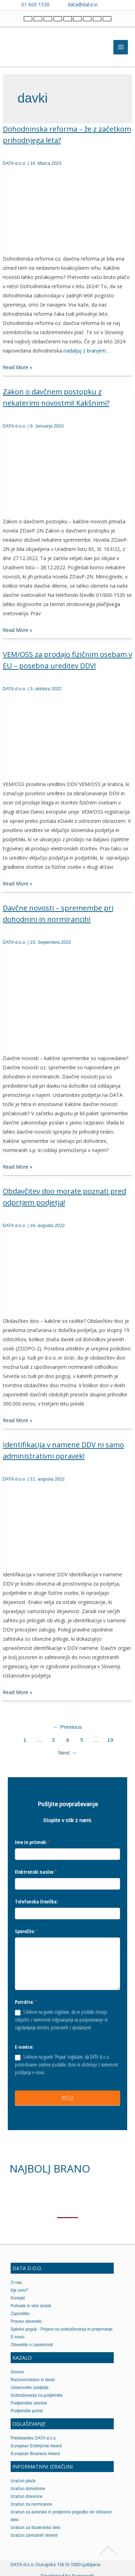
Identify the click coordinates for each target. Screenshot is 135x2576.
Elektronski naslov (36, 1871)
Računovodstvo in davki (33, 2379)
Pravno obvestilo (26, 2321)
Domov (17, 2371)
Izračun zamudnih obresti (34, 2535)
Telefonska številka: (36, 1901)
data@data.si (82, 4)
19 (110, 1740)
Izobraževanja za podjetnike (37, 2395)
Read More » (17, 367)
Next (67, 1753)
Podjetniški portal (27, 2410)
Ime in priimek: (33, 1842)
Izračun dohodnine (28, 2488)
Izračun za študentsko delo (36, 2527)
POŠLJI (68, 2097)
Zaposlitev (20, 2313)
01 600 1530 (35, 4)
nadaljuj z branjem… (86, 350)
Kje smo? (19, 2290)
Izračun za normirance (31, 2504)
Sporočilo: (27, 1931)
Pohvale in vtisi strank (31, 2305)
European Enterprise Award (36, 2445)
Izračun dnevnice (27, 2496)
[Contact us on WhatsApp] (119, 4)
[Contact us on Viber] (109, 4)
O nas (16, 2282)
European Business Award (35, 2453)
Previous (67, 1727)
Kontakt (18, 2298)
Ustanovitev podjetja (30, 2387)
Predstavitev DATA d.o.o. (34, 2438)
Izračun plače (23, 2480)
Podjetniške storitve (29, 2403)
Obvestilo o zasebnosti (32, 2344)
